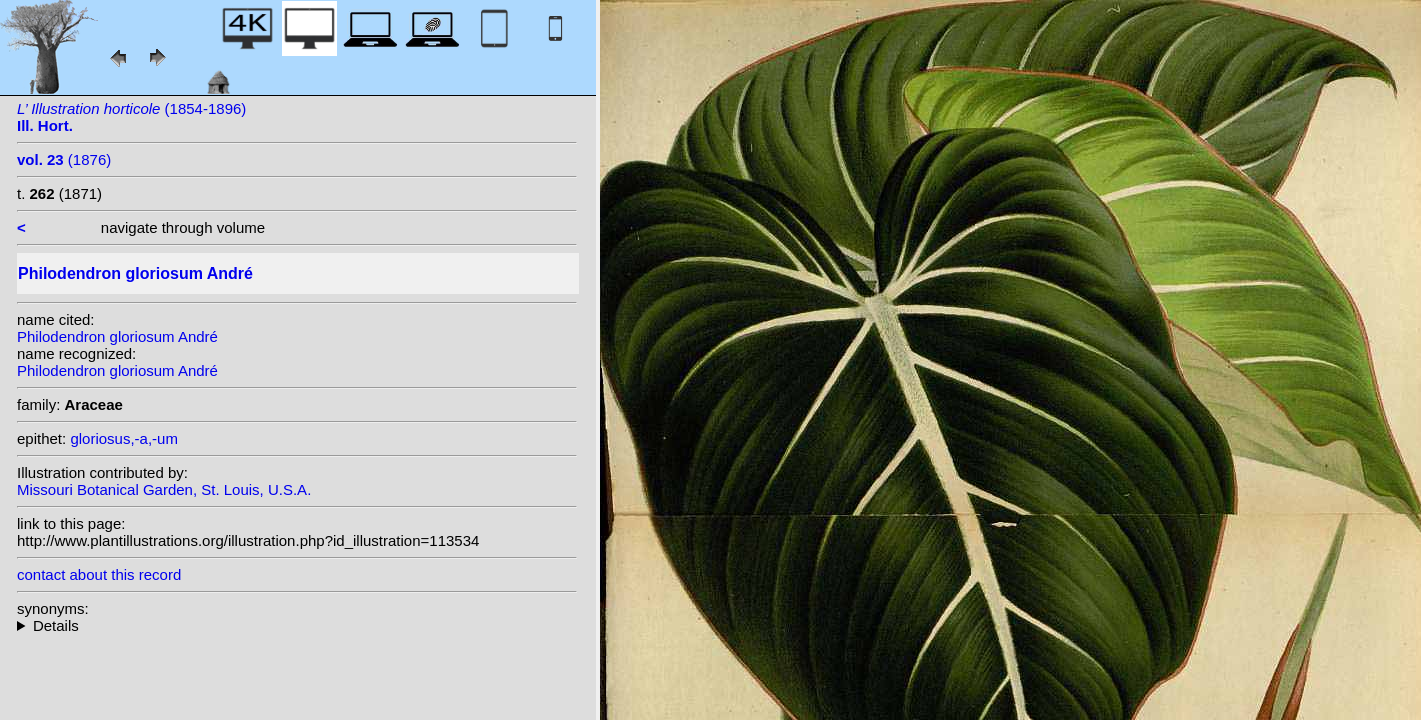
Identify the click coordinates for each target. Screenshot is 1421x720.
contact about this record (99, 574)
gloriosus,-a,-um (124, 438)
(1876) (64, 159)
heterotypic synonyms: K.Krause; (297, 625)
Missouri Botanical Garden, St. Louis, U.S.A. (164, 489)
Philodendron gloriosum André (117, 336)
